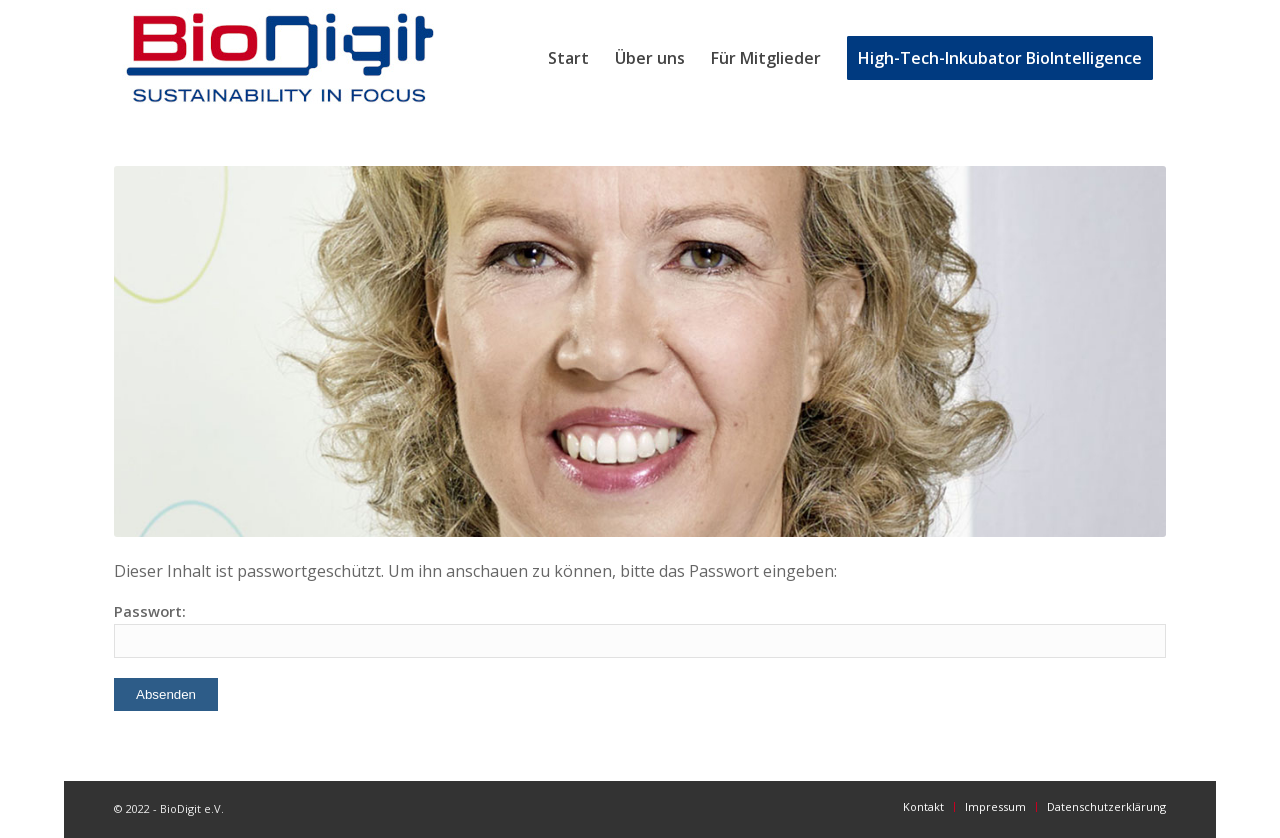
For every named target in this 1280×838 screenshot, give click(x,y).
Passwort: (640, 629)
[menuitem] (568, 58)
